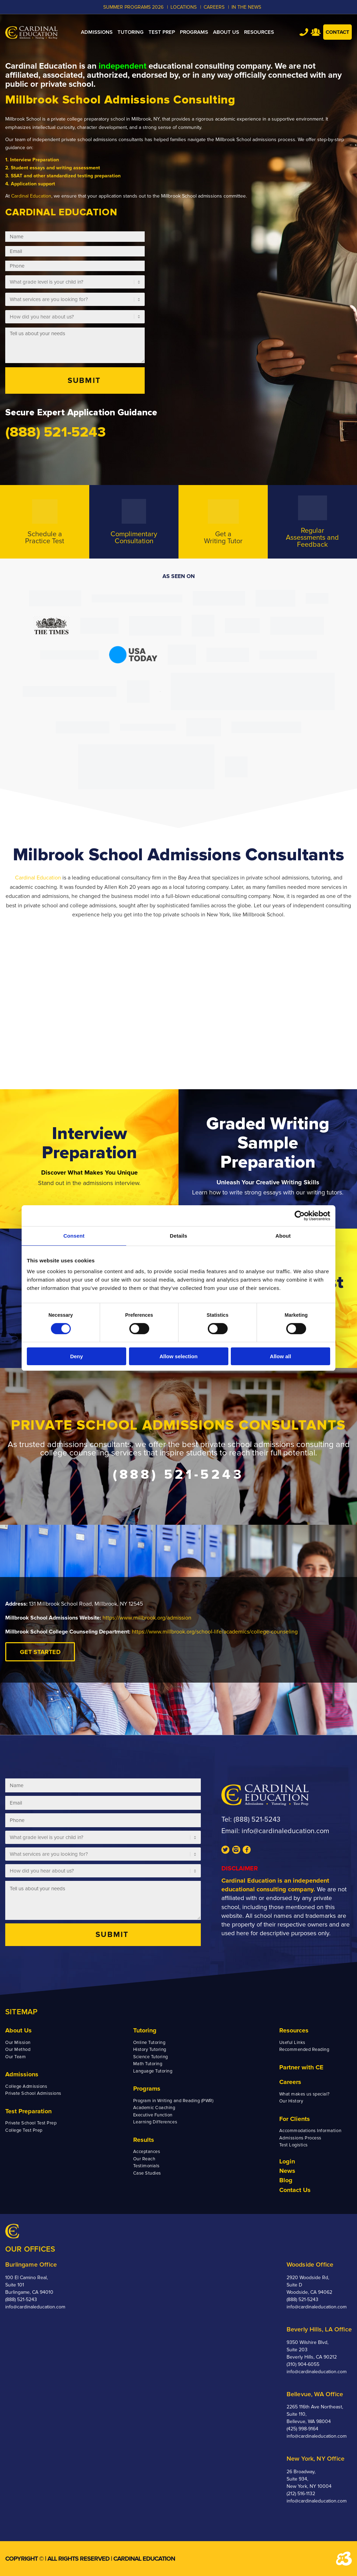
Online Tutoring (149, 2042)
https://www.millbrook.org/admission (146, 1617)
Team (316, 32)
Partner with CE (301, 2067)
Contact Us (295, 2190)
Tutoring (145, 2030)
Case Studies (147, 2173)
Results (143, 2140)
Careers (290, 2082)
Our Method (17, 2049)
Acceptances (146, 2151)
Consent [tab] (74, 1236)
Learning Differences (155, 2122)
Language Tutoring (153, 2071)
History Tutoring (149, 2049)
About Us (18, 2030)
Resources (294, 2030)
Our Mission (18, 2042)
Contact (337, 32)
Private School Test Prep (30, 2123)
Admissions (21, 2074)
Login (287, 2161)
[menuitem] (96, 32)
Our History (291, 2101)
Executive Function (153, 2115)
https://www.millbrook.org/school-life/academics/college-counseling (215, 1631)
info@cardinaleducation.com (285, 1831)
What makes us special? (304, 2094)
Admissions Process (300, 2138)
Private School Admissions (33, 2093)
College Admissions (26, 2086)
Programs (146, 2088)
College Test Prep (24, 2130)
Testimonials (146, 2166)
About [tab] (283, 1236)
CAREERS (214, 7)
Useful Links (292, 2042)
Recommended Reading (304, 2049)
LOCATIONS (183, 7)
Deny (76, 1356)
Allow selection (178, 1356)
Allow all (280, 1356)
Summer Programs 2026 (133, 7)
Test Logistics (293, 2145)
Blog (286, 2180)
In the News (246, 7)
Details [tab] (178, 1236)
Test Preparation (28, 2111)
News (287, 2171)
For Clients (294, 2119)
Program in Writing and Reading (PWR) (173, 2101)
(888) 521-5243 (257, 1819)
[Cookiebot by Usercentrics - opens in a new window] (299, 1215)
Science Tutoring (150, 2057)
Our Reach (144, 2159)
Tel (303, 32)
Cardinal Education (31, 196)
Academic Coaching (154, 2107)
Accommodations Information (310, 2130)
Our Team (15, 2057)
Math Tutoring (147, 2064)
